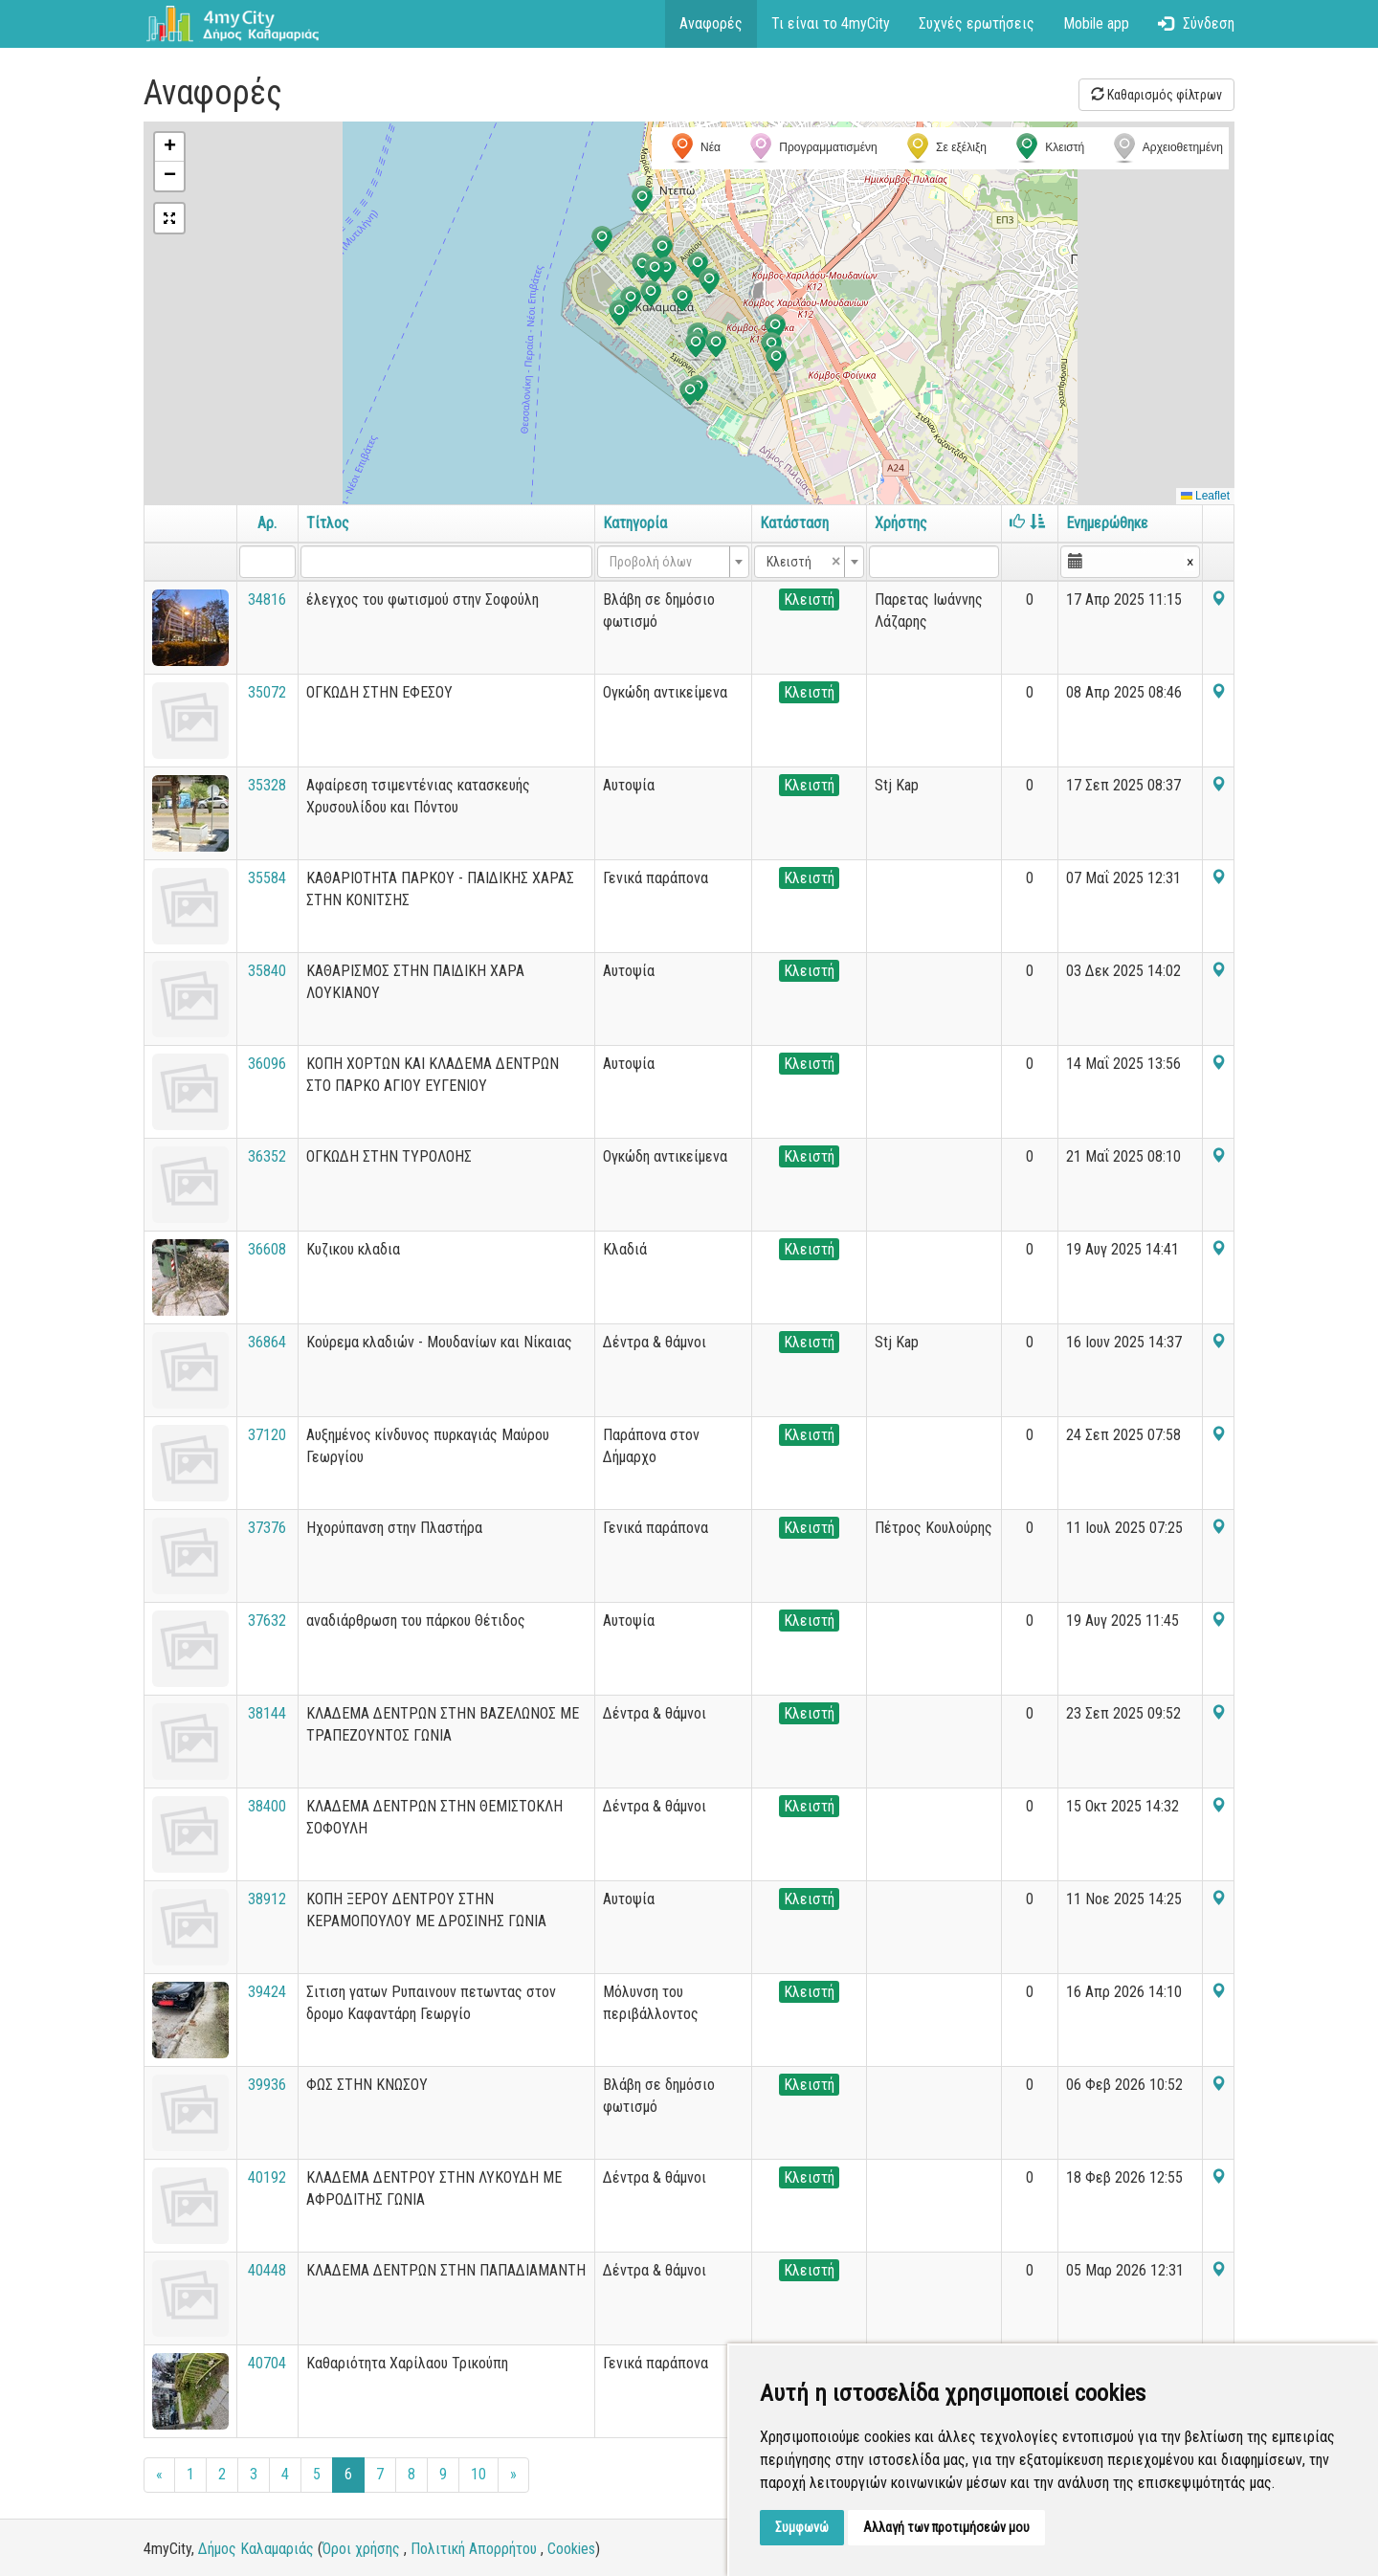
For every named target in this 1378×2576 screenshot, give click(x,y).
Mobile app (1096, 23)
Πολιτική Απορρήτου (474, 2549)
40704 (267, 2363)
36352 (267, 1156)
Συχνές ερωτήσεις (976, 23)
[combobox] (672, 561)
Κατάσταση (794, 523)
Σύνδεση (1196, 23)
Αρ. (267, 523)
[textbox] (667, 561)
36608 (267, 1249)
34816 (267, 599)
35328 (267, 785)
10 (478, 2474)
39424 (267, 1992)
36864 (267, 1342)
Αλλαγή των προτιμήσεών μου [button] (946, 2527)
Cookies (571, 2549)
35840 (267, 971)
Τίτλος (327, 523)
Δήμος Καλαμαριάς (256, 2549)
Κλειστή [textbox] (804, 561)
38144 (267, 1713)
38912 (267, 1899)
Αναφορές (711, 23)
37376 (267, 1528)
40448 (267, 2270)
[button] (642, 201)
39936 (267, 2085)
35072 (267, 692)
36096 (267, 1064)
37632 (267, 1620)
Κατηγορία (635, 523)
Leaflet (1205, 495)
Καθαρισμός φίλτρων (1156, 94)
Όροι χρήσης (361, 2549)
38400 (267, 1806)
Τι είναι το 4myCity (830, 23)
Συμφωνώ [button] (802, 2527)
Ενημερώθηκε (1107, 523)
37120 (267, 1435)
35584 (267, 878)
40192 (267, 2177)
